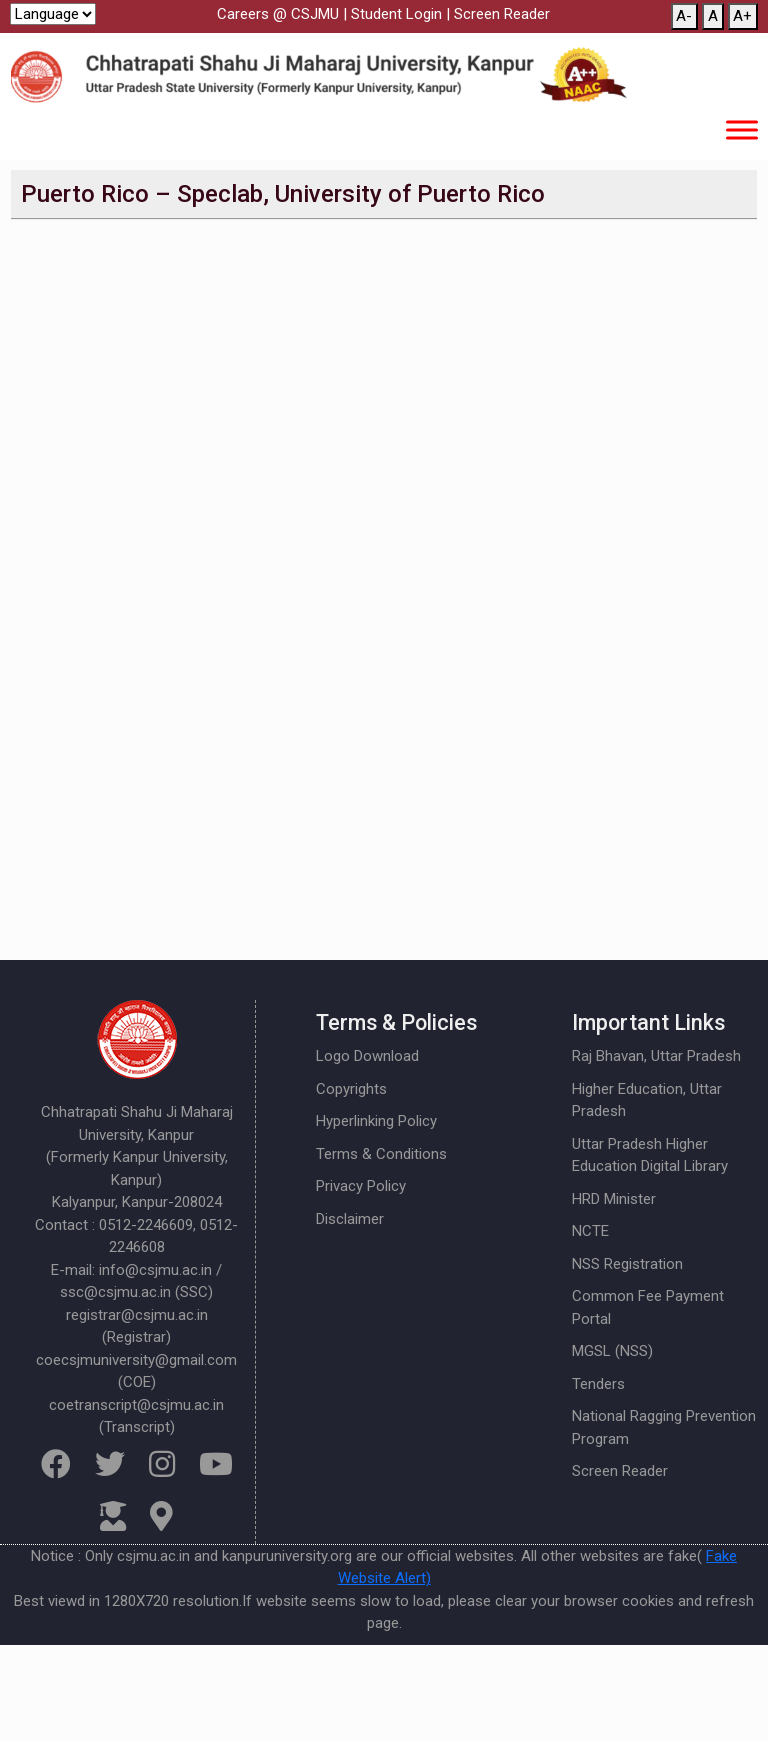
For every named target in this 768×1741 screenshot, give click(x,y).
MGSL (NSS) (612, 1351)
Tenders (598, 1384)
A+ (742, 16)
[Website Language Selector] (53, 14)
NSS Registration (627, 1264)
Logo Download (367, 1056)
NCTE (590, 1231)
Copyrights (351, 1089)
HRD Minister (614, 1199)
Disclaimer (350, 1219)
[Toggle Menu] (742, 129)
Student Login (396, 14)
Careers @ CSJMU (278, 14)
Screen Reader (502, 14)
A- (684, 16)
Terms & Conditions (381, 1154)
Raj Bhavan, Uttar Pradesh (656, 1056)
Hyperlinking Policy (376, 1121)
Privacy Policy (361, 1186)
